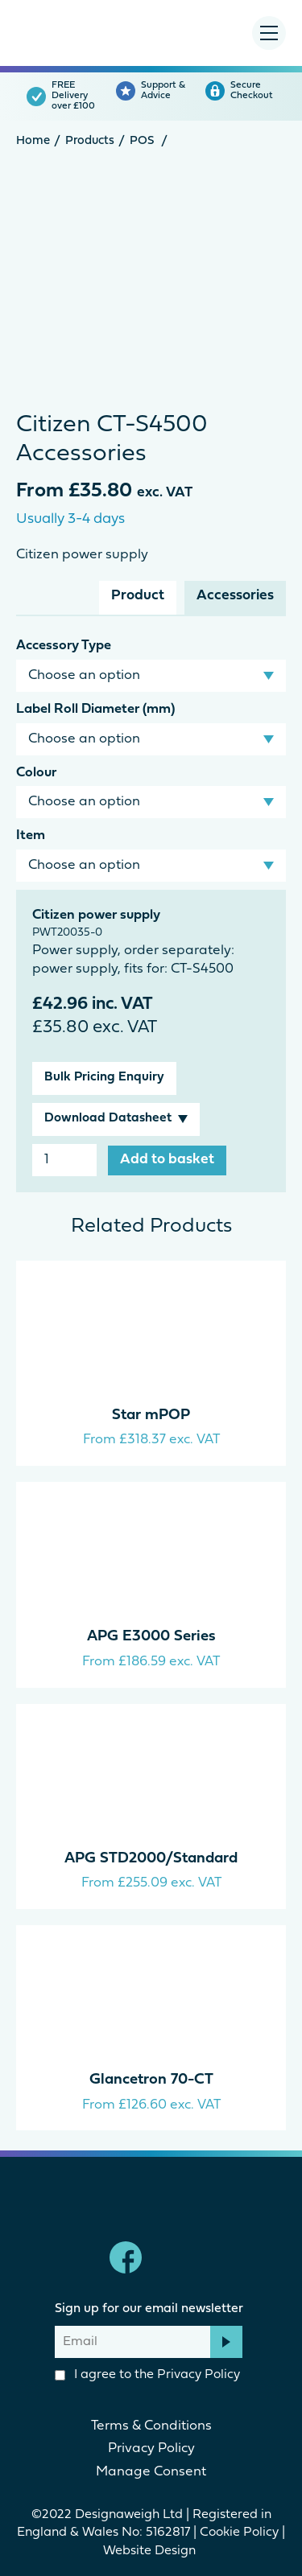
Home (33, 141)
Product (137, 595)
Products (89, 141)
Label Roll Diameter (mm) (95, 709)
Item (30, 835)
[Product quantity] (64, 1160)
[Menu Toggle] (269, 33)
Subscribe (226, 2342)
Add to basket (167, 1159)
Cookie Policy (239, 2532)
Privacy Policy (198, 2374)
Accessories (235, 595)
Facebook (126, 2257)
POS (142, 141)
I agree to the (147, 2374)
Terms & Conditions (151, 2426)
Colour (36, 773)
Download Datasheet (108, 1118)
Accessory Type (63, 645)
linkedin (177, 2257)
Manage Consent (151, 2472)
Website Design (151, 2551)
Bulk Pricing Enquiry (104, 1077)
